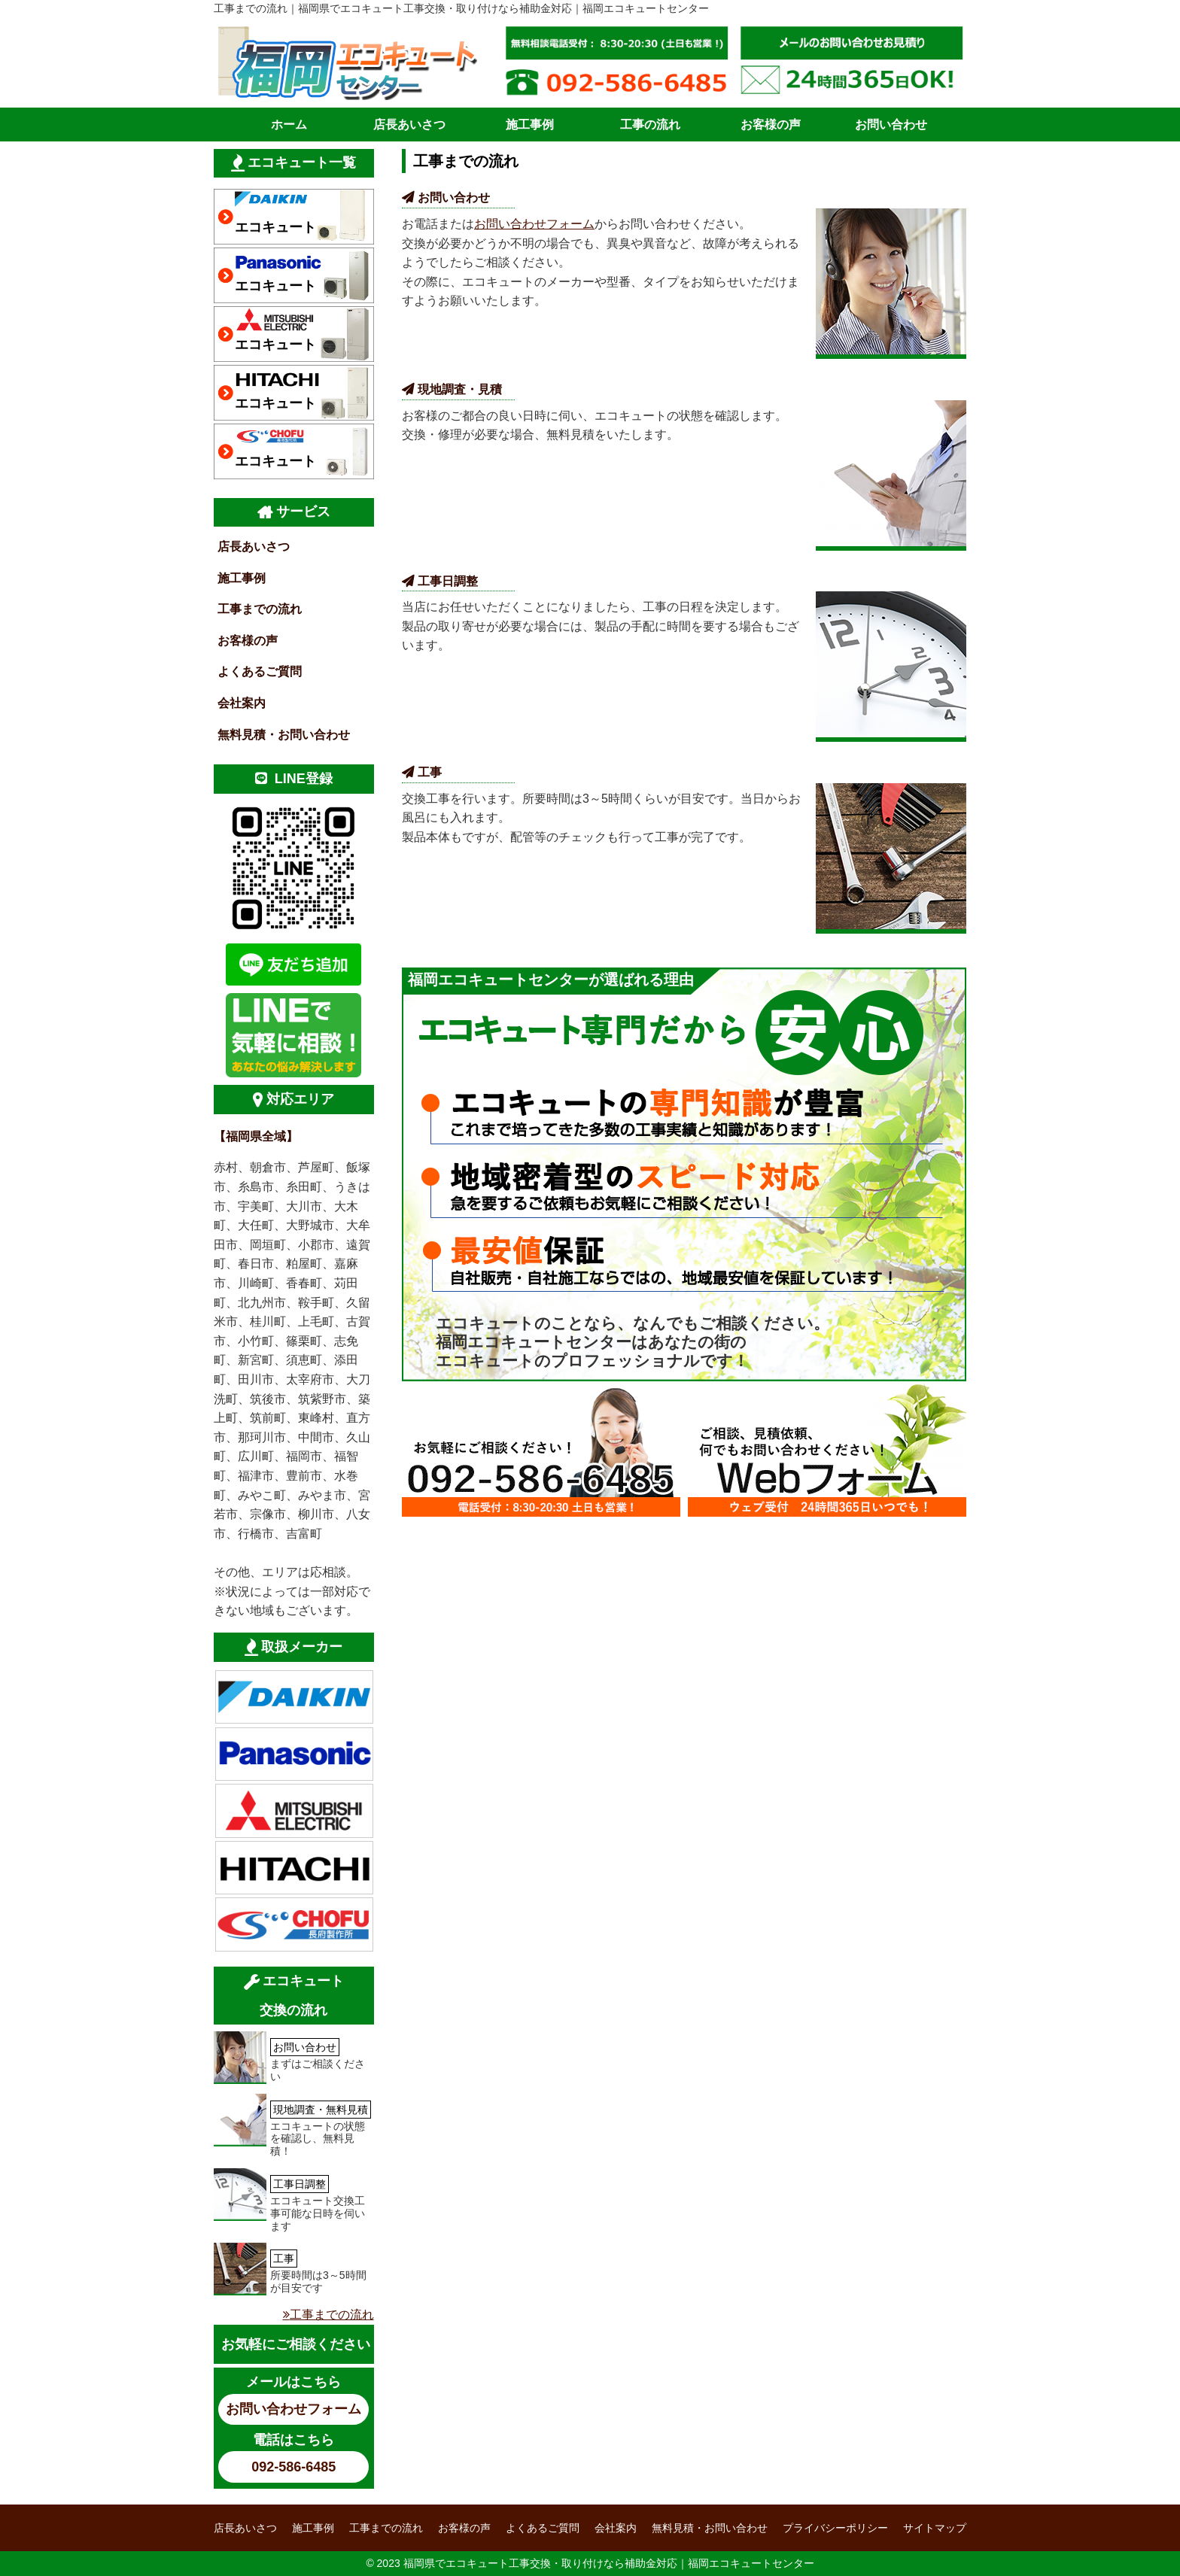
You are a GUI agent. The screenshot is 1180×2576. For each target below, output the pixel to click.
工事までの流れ (259, 609)
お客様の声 (771, 124)
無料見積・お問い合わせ (283, 734)
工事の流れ (650, 124)
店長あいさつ (409, 124)
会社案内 (241, 703)
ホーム (289, 124)
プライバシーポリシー (835, 2528)
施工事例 (530, 124)
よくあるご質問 (259, 671)
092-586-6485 (293, 2466)
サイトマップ (934, 2528)
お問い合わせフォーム (534, 223)
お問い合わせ (891, 124)
